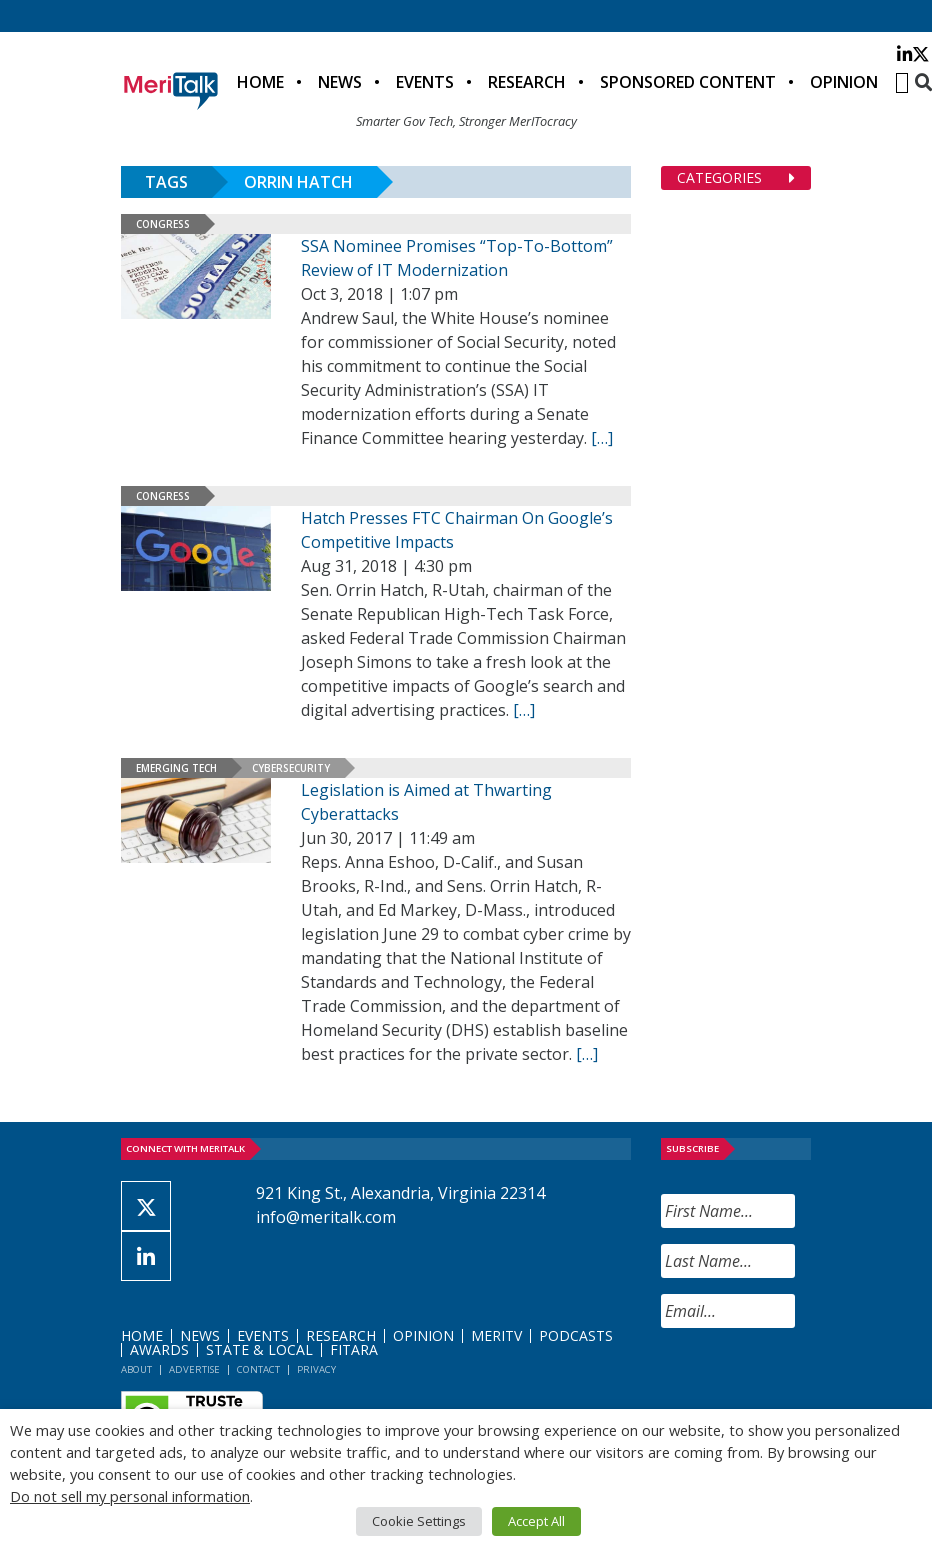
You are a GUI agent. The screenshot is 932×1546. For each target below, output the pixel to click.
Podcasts (576, 1335)
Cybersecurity (291, 768)
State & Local (259, 1349)
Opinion (844, 82)
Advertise (194, 1369)
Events (425, 82)
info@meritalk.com (326, 1217)
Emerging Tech (176, 768)
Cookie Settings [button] (419, 1521)
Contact (258, 1369)
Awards (159, 1349)
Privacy (316, 1369)
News (340, 82)
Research (527, 82)
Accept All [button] (536, 1521)
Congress (163, 224)
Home (260, 82)
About (136, 1369)
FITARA (354, 1349)
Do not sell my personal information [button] (130, 1496)
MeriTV (496, 1335)
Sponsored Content (688, 82)
